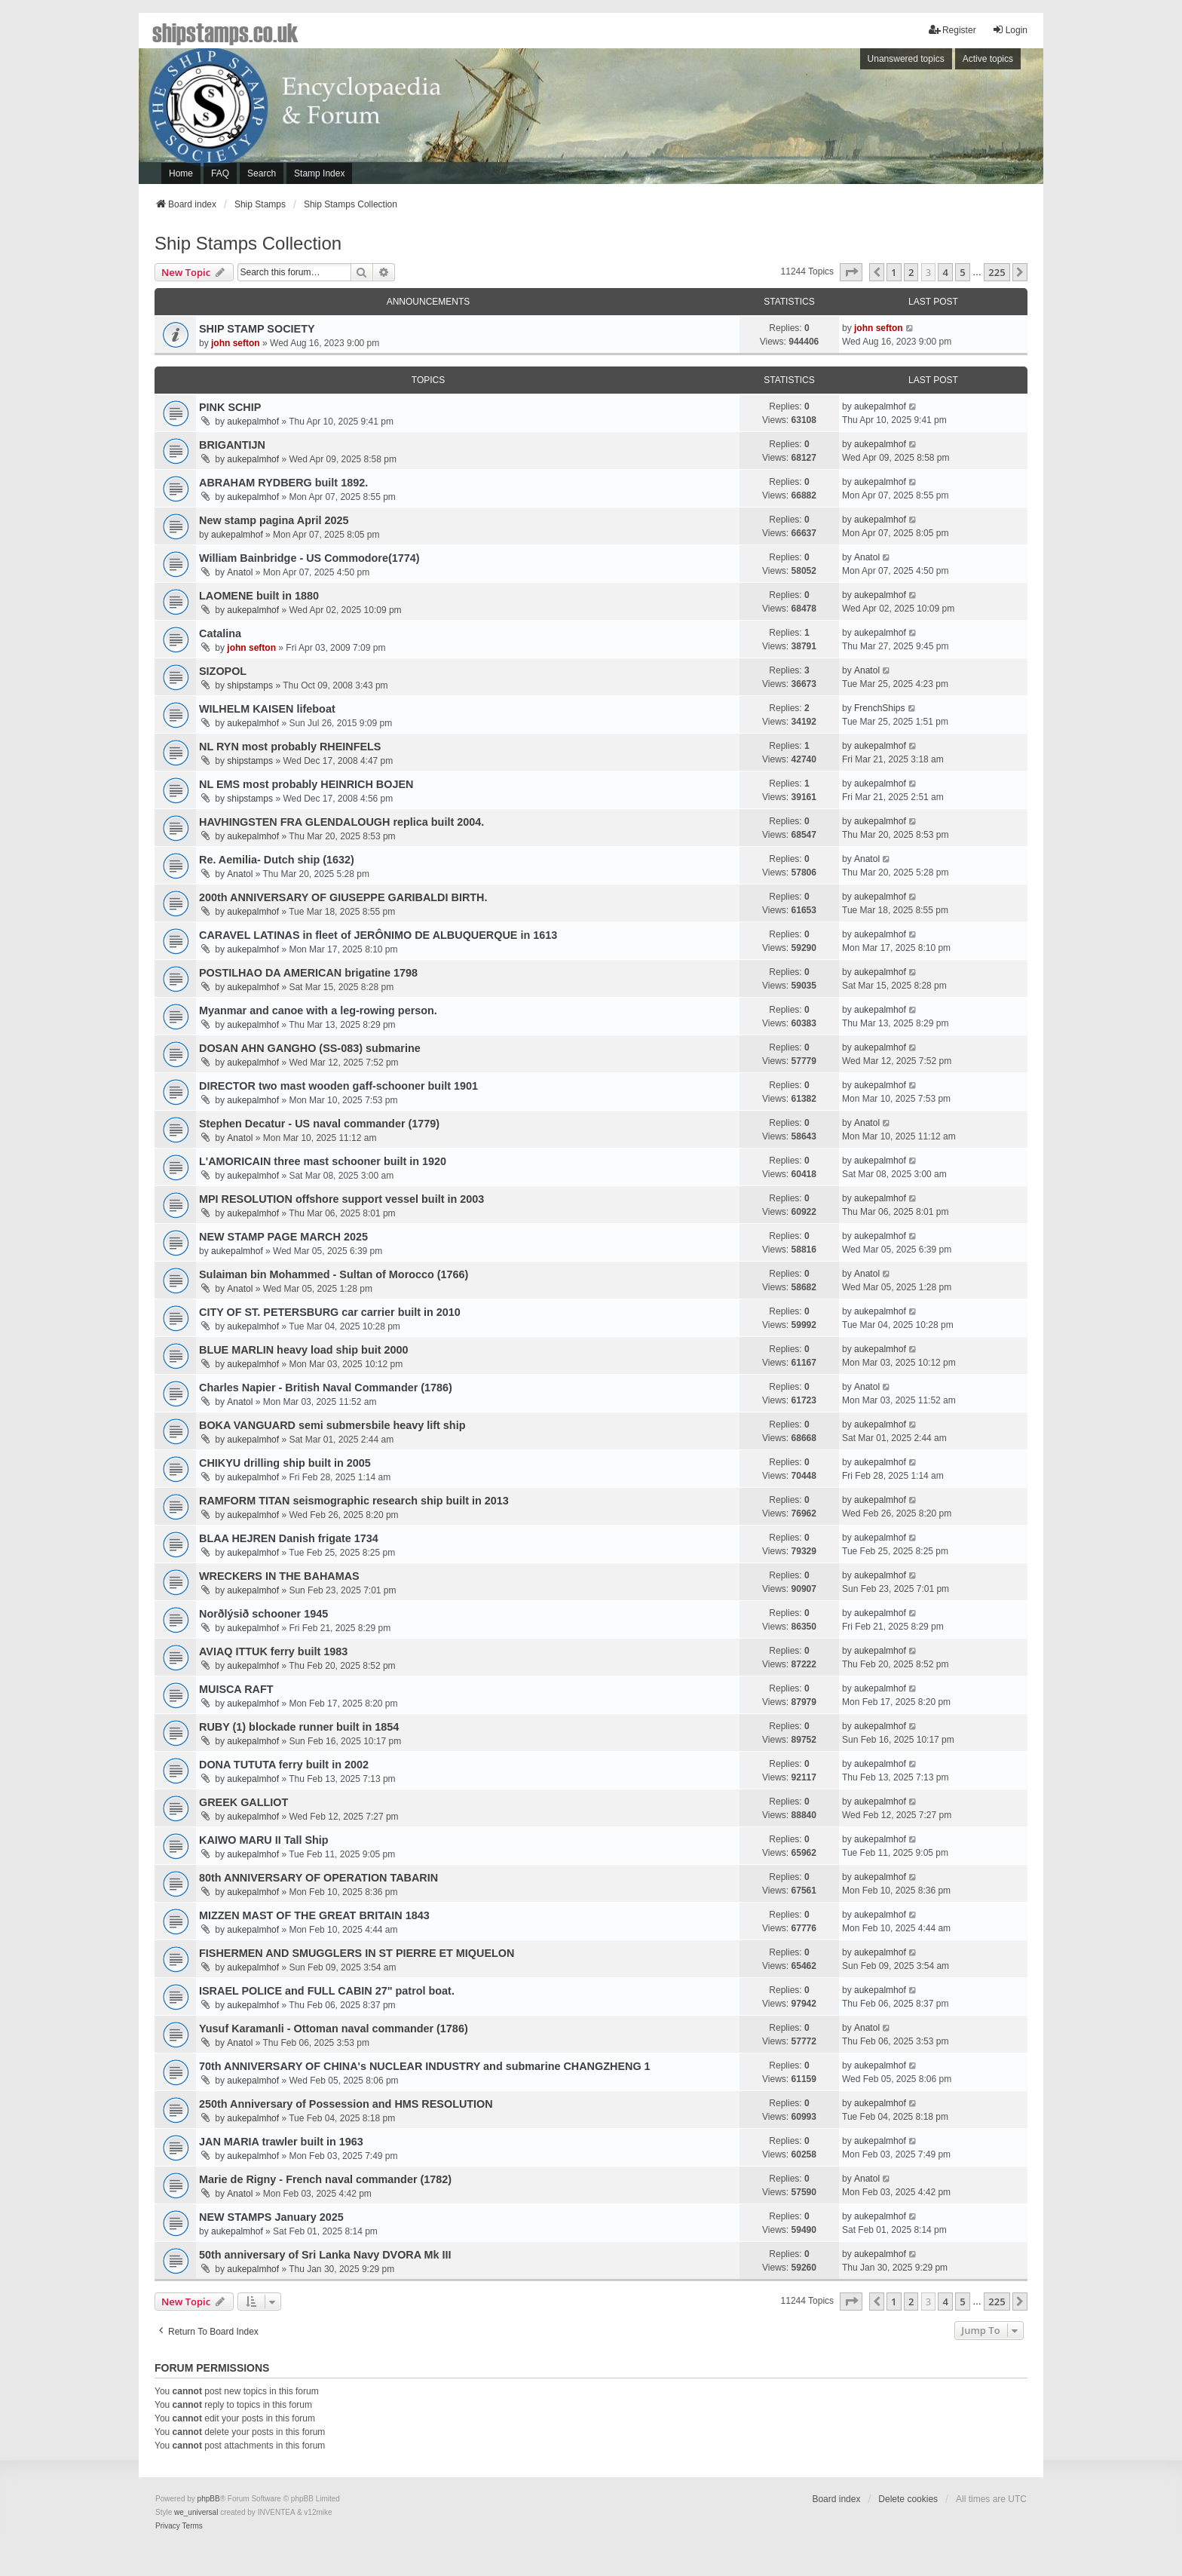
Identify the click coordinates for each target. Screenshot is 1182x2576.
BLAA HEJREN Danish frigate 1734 (288, 1538)
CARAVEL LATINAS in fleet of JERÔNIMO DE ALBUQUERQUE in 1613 (378, 935)
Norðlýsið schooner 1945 (263, 1614)
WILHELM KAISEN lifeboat (267, 709)
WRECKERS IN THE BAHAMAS (279, 1576)
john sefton (235, 343)
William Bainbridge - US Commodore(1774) (309, 558)
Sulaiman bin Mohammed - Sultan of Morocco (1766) (333, 1274)
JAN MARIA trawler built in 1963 (281, 2142)
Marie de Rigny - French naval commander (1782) (325, 2179)
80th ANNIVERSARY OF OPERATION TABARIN (318, 1878)
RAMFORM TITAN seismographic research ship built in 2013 (354, 1501)
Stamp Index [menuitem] (319, 173)
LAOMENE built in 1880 (259, 596)
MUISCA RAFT (236, 1689)
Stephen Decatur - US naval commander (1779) (319, 1124)
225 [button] (996, 272)
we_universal (196, 2512)
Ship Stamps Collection (248, 243)
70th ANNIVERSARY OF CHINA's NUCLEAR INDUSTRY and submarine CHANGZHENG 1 (425, 2066)
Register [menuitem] (952, 29)
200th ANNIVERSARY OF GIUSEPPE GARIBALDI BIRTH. (343, 897)
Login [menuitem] (1009, 29)
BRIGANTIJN (232, 445)
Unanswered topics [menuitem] (906, 59)
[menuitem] (167, 2526)
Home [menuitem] (181, 173)
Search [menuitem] (261, 173)
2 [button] (911, 272)
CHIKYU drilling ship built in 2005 (285, 1463)
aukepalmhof (253, 421)
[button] (851, 272)
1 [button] (893, 272)
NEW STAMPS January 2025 (271, 2217)
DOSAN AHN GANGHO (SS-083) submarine (310, 1048)
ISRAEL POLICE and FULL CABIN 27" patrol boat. (327, 1991)
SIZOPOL (223, 671)
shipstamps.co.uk (225, 31)
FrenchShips (879, 708)
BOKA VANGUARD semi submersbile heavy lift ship (332, 1425)
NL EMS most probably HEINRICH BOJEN (306, 784)
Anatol (240, 572)
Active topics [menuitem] (988, 59)
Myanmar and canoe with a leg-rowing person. (318, 1010)
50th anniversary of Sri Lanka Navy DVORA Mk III (325, 2255)
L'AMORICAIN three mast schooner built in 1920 (322, 1161)
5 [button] (962, 272)
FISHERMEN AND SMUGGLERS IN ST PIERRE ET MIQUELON (356, 1953)
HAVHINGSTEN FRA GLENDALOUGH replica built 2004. (341, 822)
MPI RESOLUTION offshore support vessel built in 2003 (341, 1199)
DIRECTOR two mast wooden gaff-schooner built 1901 (338, 1086)
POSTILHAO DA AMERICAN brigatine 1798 (308, 973)
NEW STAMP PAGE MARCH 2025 (283, 1237)
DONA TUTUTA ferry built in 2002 (284, 1765)
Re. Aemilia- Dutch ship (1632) (276, 860)
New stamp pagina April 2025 (274, 520)
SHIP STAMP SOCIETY (257, 329)
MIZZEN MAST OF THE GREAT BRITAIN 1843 (314, 1915)
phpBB (209, 2499)
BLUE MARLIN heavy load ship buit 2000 (303, 1350)
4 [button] (945, 272)
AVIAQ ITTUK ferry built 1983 (273, 1651)
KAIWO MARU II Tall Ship (264, 1840)
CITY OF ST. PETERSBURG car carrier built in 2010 (330, 1312)
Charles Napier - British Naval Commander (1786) (325, 1388)
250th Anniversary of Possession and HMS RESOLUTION (346, 2104)
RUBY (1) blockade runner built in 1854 (299, 1727)
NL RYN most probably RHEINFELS (290, 747)
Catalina (220, 633)
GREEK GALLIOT (243, 1802)
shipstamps (250, 685)
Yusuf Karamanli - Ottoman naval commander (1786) (333, 2028)
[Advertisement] (836, 120)
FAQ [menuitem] (220, 173)
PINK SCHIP (230, 407)
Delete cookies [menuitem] (908, 2499)
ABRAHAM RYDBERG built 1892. (283, 483)
